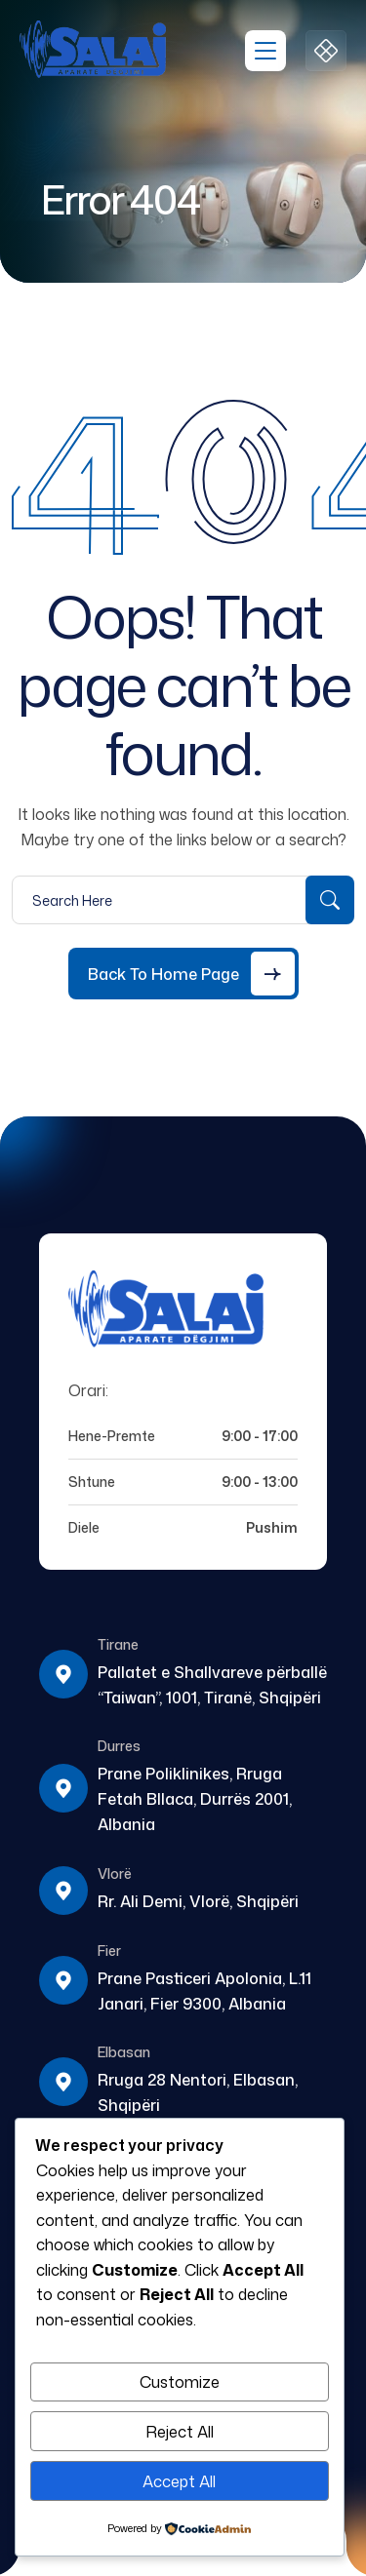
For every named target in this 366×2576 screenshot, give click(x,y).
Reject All (179, 2431)
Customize (180, 2382)
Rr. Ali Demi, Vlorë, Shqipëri (198, 1901)
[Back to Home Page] (183, 973)
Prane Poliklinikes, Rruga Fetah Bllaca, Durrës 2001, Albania (195, 1799)
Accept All (179, 2481)
